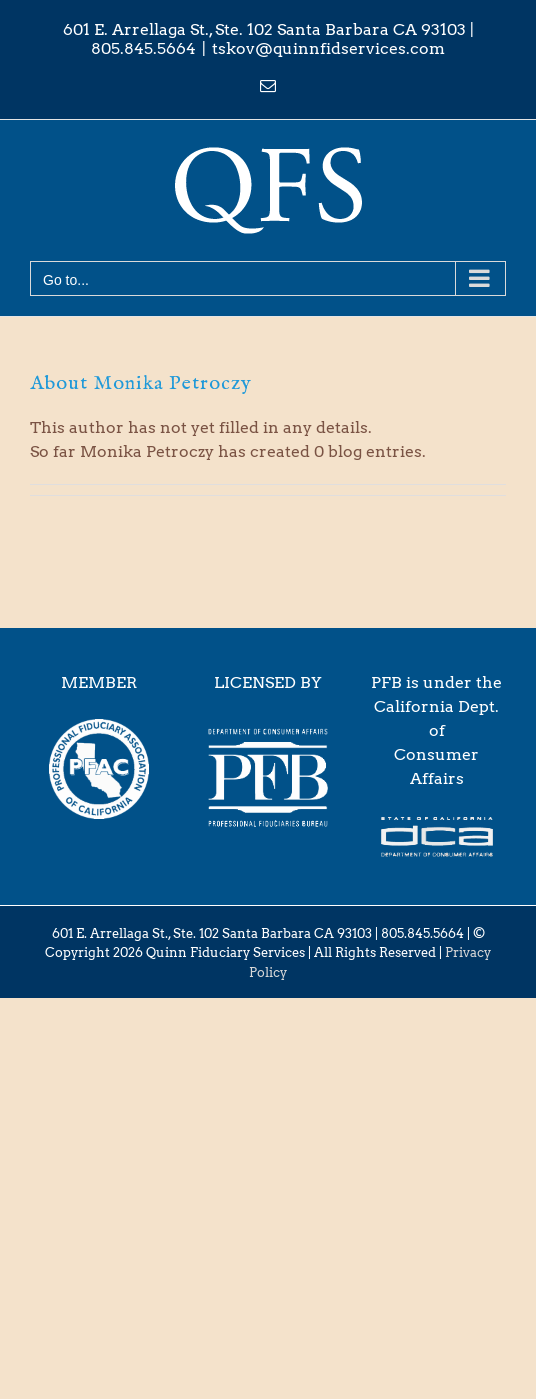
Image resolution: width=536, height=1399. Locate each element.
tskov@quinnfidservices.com (328, 48)
